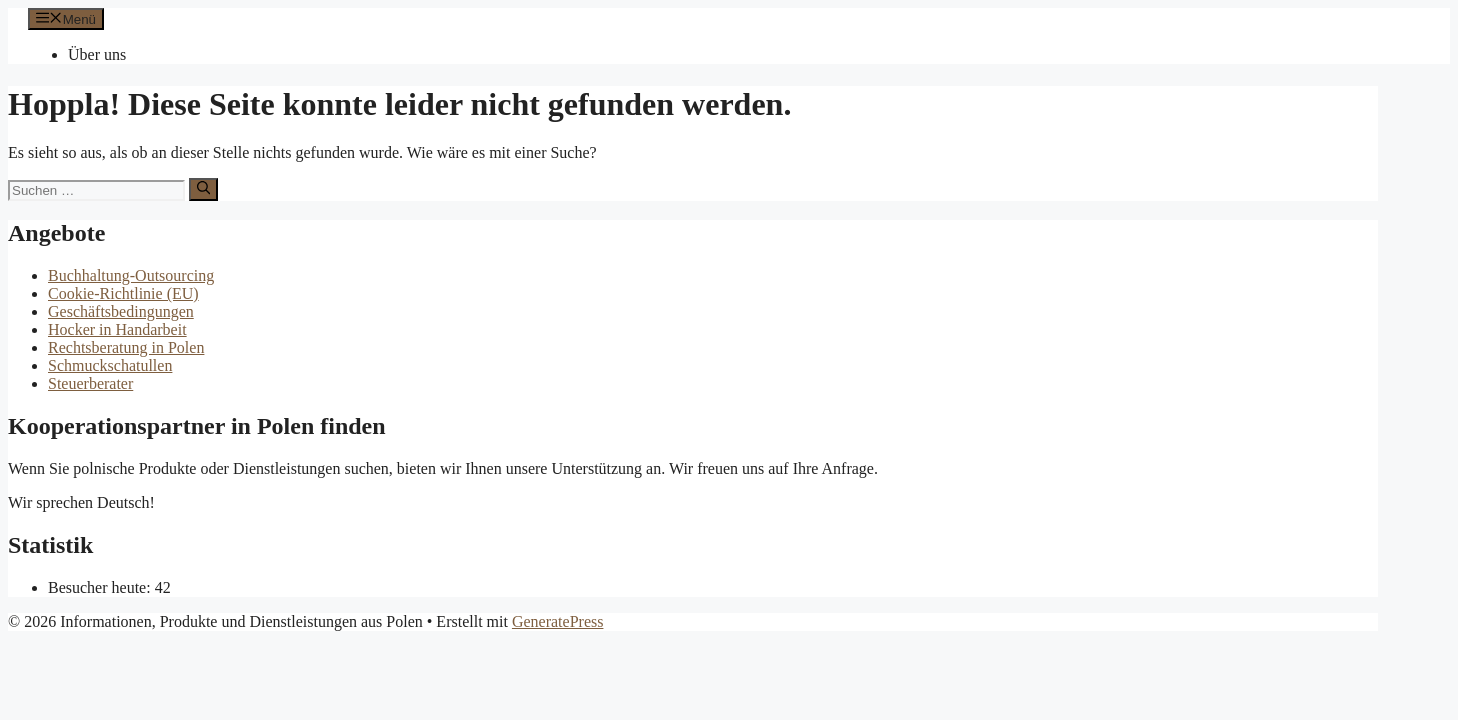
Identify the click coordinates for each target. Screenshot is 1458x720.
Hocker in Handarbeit (117, 329)
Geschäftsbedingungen (121, 311)
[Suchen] (203, 189)
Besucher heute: (101, 587)
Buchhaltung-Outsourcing (131, 275)
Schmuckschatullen (110, 365)
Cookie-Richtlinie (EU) (123, 293)
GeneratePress (558, 621)
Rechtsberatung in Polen (126, 347)
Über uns (97, 54)
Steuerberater (90, 383)
